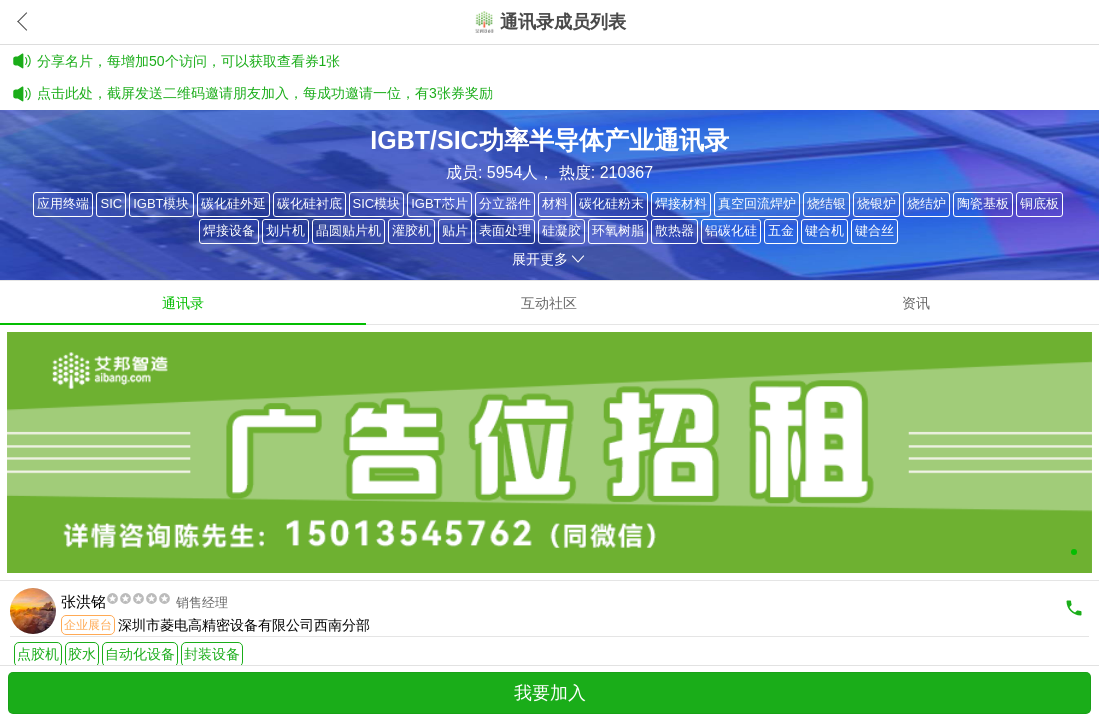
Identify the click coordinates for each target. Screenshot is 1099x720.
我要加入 (550, 693)
